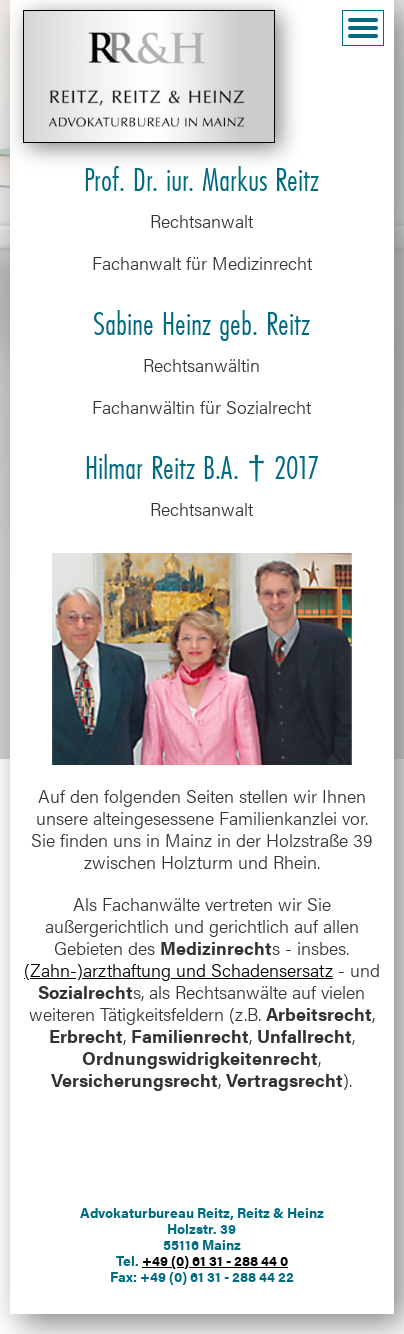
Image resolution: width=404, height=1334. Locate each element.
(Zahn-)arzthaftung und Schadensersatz (178, 969)
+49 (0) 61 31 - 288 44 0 (215, 1260)
